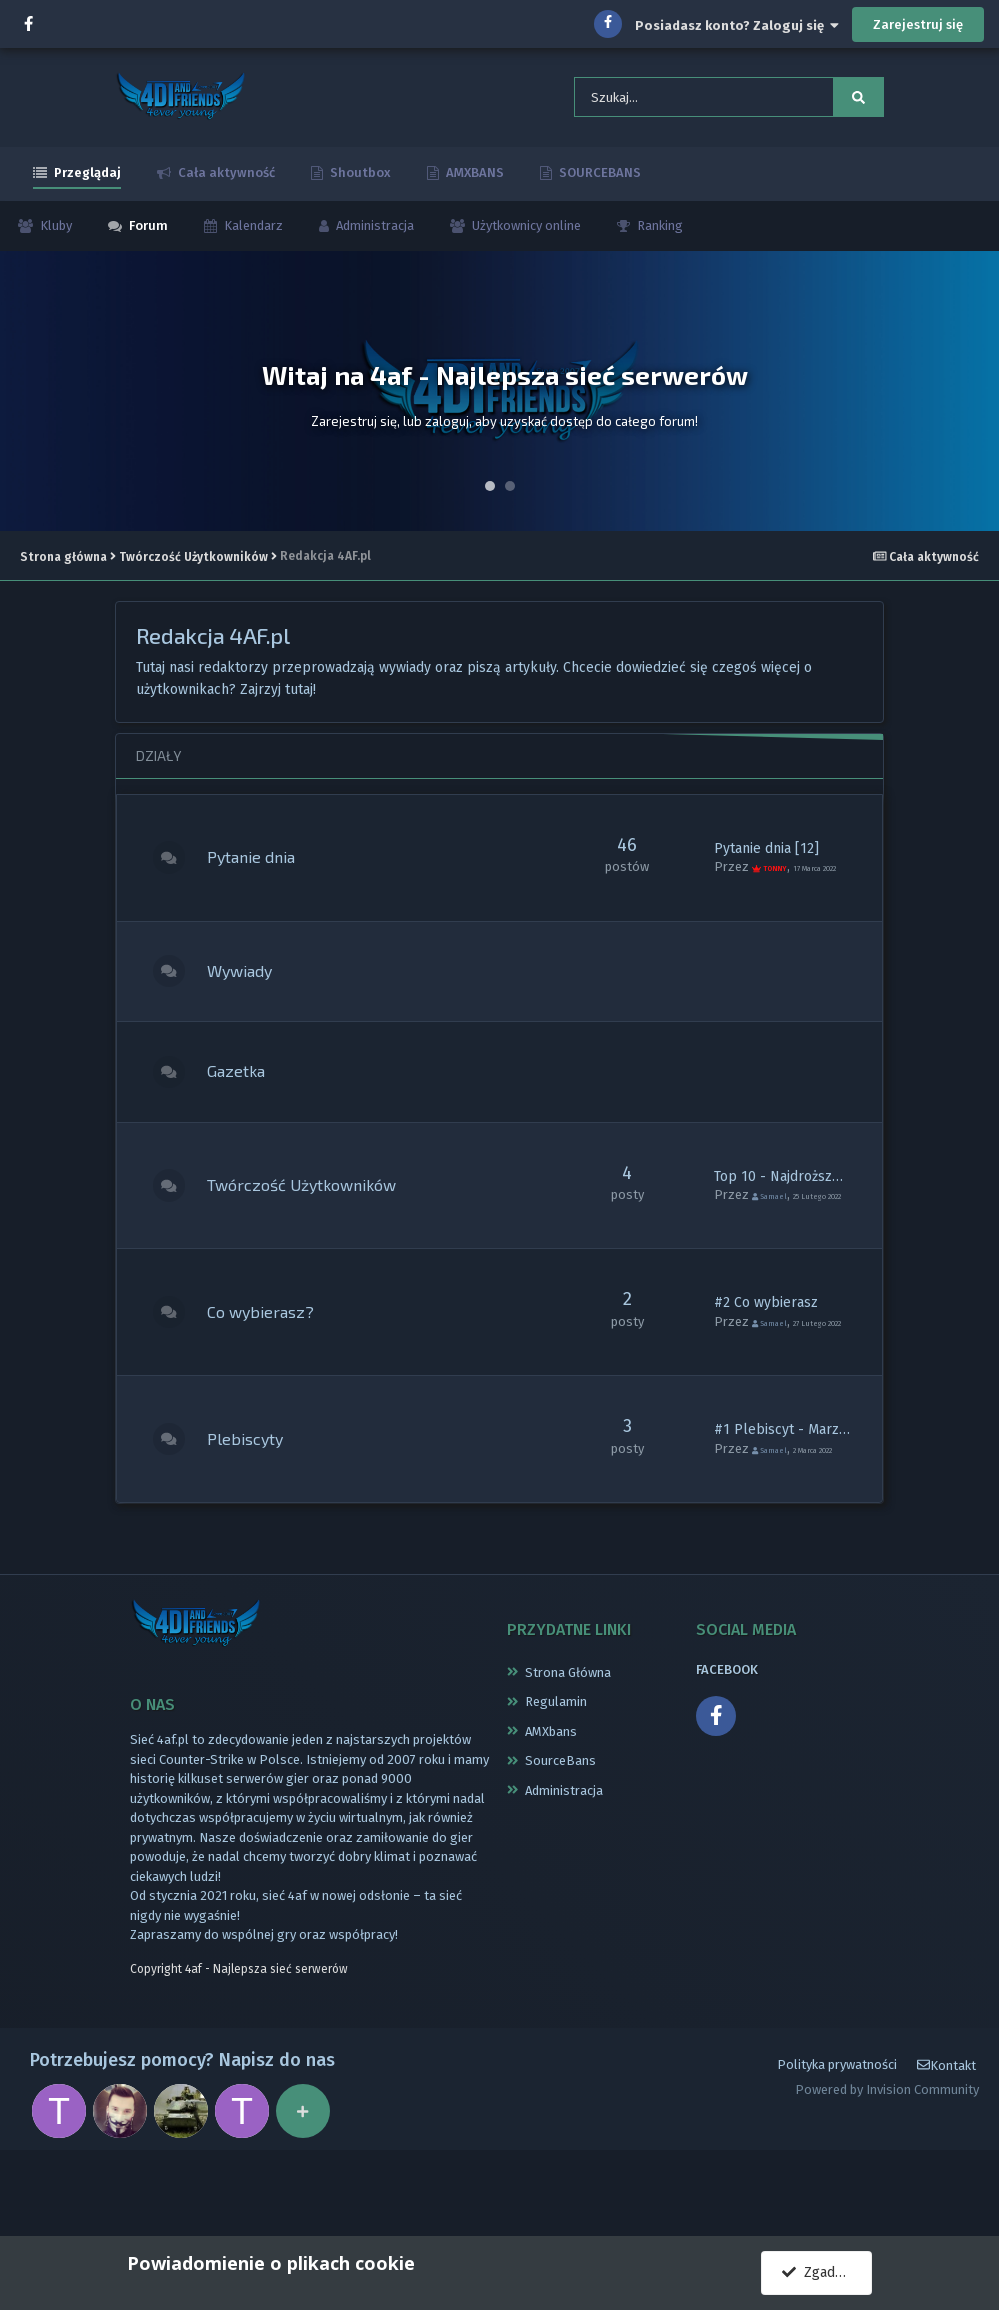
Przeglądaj (86, 183)
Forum (147, 236)
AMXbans (551, 1799)
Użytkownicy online (525, 236)
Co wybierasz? (278, 1367)
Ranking (658, 236)
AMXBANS (473, 183)
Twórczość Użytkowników (319, 1232)
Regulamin (556, 1770)
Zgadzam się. (827, 2272)
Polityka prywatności (837, 2144)
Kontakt (946, 2144)
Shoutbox (359, 183)
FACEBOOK (727, 1737)
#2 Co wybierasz (766, 1350)
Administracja (373, 236)
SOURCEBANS (598, 183)
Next (973, 402)
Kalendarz (252, 236)
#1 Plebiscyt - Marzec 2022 (800, 1485)
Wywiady (257, 995)
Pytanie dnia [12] (766, 854)
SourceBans (560, 1829)
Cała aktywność (225, 183)
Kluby (54, 236)
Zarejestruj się (918, 24)
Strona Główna (568, 1740)
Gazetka (254, 1108)
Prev (26, 402)
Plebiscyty (263, 1502)
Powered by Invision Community (887, 2168)
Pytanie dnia (269, 871)
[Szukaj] (674, 103)
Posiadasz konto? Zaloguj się (737, 25)
